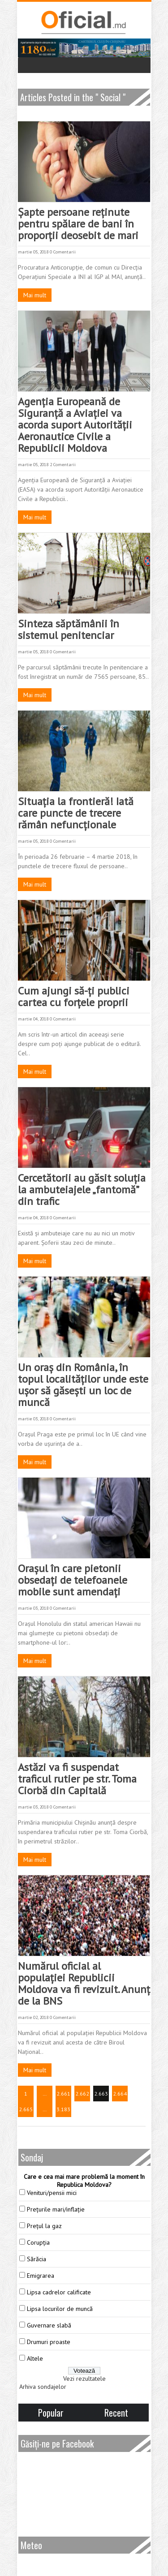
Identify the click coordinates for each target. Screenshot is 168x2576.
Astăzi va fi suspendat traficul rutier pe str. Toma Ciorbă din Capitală (77, 1778)
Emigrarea (40, 2276)
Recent (116, 2412)
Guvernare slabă (49, 2325)
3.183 (63, 2109)
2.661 (63, 2093)
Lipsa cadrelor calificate (59, 2292)
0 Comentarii (63, 252)
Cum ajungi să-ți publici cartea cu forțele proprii (73, 996)
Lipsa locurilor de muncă (60, 2309)
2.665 (26, 2109)
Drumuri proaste (48, 2342)
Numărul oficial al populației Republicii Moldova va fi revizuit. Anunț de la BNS (84, 1983)
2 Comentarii (63, 464)
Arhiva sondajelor (42, 2387)
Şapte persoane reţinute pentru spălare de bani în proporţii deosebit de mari (78, 223)
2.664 (120, 2093)
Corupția (38, 2242)
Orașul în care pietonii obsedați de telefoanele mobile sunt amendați (72, 1580)
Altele (35, 2358)
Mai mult (34, 295)
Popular (51, 2412)
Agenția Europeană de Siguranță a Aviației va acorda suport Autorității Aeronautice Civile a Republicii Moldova (75, 424)
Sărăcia (36, 2259)
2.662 (82, 2093)
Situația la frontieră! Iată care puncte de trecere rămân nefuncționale (76, 813)
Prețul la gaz (44, 2226)
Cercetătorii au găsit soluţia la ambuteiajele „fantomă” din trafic (82, 1189)
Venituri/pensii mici (52, 2193)
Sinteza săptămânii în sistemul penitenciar (68, 629)
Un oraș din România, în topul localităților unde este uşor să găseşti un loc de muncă (83, 1384)
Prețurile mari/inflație (56, 2209)
